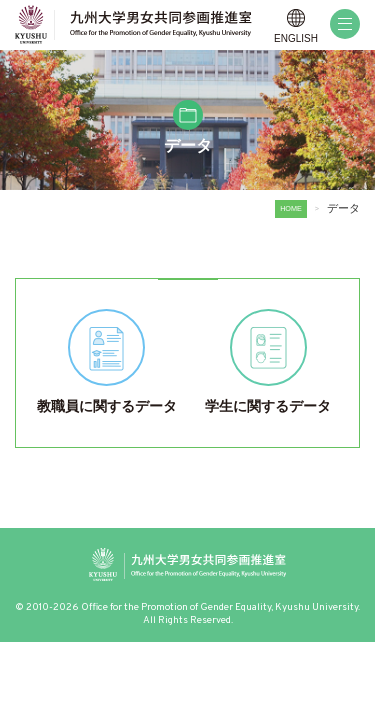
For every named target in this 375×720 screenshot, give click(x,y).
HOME (291, 208)
